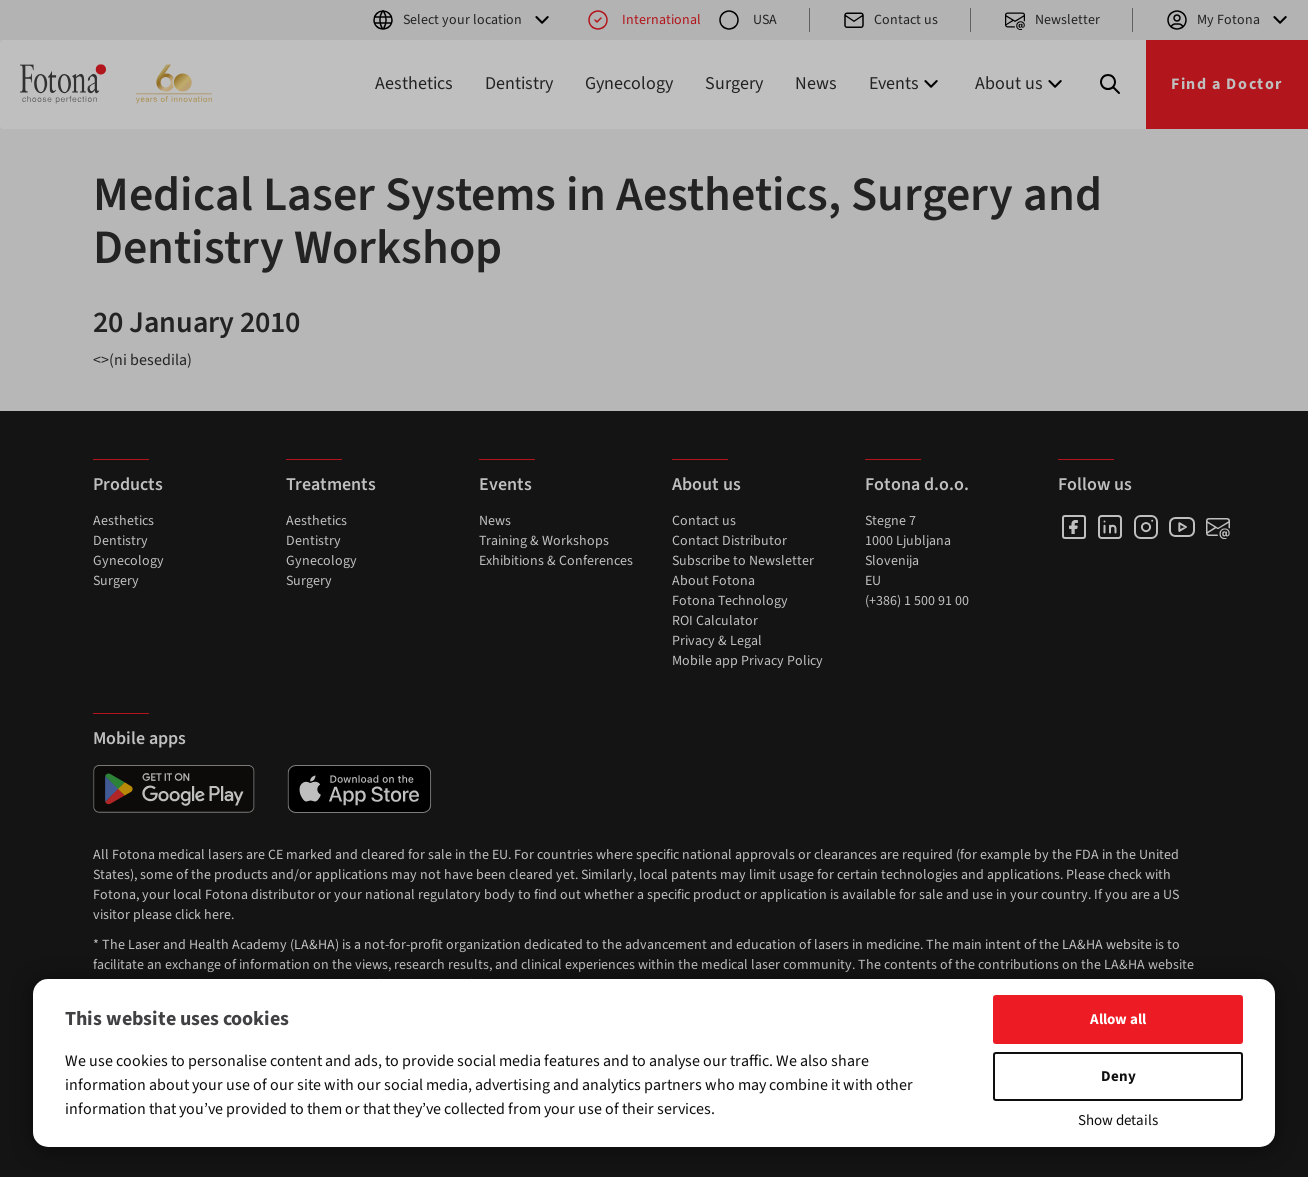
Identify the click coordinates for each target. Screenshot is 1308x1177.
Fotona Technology (730, 601)
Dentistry (519, 83)
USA (747, 20)
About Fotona (713, 581)
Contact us (890, 20)
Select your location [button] (462, 20)
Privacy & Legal (717, 641)
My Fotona (1228, 20)
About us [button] (1021, 83)
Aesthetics (414, 83)
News (816, 83)
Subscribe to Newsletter (743, 561)
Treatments (331, 484)
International (643, 20)
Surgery (734, 83)
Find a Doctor (1227, 84)
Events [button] (906, 83)
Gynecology (629, 83)
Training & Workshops (544, 541)
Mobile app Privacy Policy (747, 661)
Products (128, 484)
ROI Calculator (715, 621)
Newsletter (1051, 20)
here (217, 915)
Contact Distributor (729, 541)
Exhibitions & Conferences (556, 561)
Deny (1118, 1076)
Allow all (1118, 1019)
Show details (1118, 1120)
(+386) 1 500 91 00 (917, 601)
